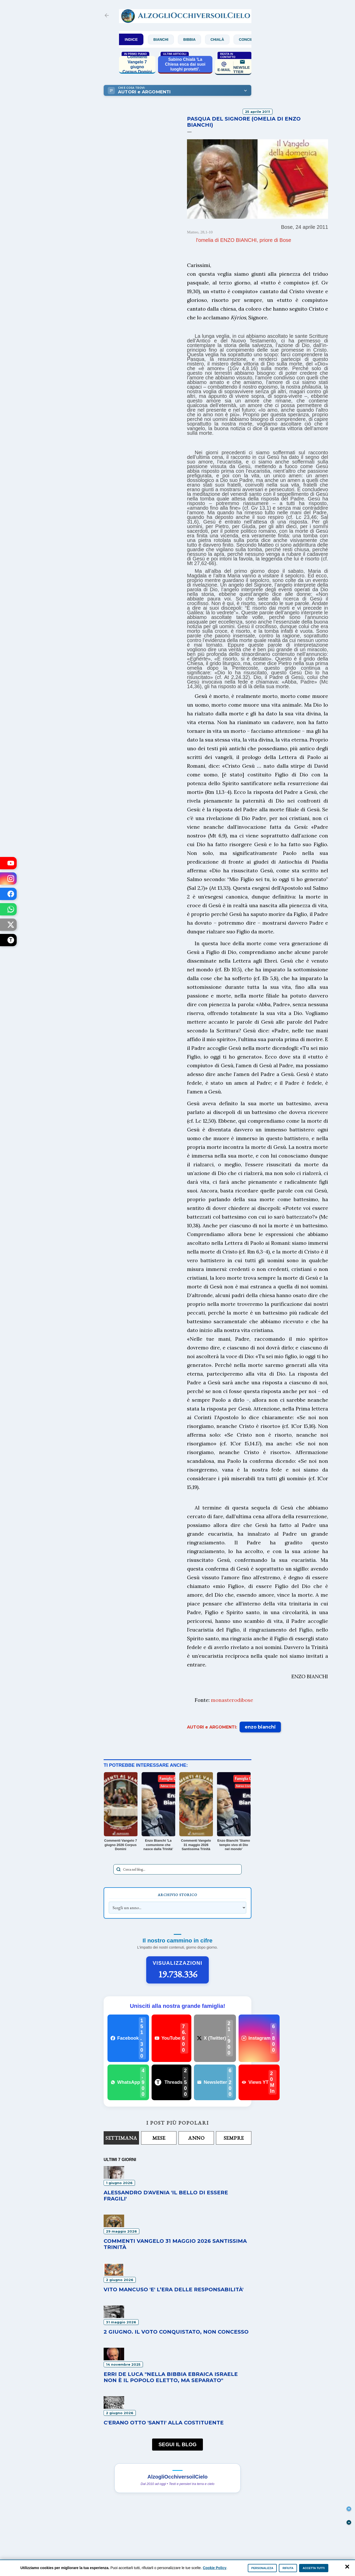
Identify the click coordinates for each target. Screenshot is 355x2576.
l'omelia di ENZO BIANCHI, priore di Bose (243, 240)
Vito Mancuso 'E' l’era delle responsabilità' (173, 2289)
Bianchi (179, 39)
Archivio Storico (177, 1894)
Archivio (148, 39)
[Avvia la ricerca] (118, 1869)
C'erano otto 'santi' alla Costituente (164, 2423)
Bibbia (208, 39)
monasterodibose (232, 1700)
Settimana (121, 2138)
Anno (196, 2138)
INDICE (131, 39)
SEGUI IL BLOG (178, 2444)
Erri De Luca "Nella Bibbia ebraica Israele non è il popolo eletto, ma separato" (171, 2377)
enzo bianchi (260, 1727)
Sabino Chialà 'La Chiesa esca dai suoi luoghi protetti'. (185, 64)
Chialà (236, 39)
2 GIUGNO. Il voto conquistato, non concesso (176, 2332)
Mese (158, 2138)
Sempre (234, 2138)
